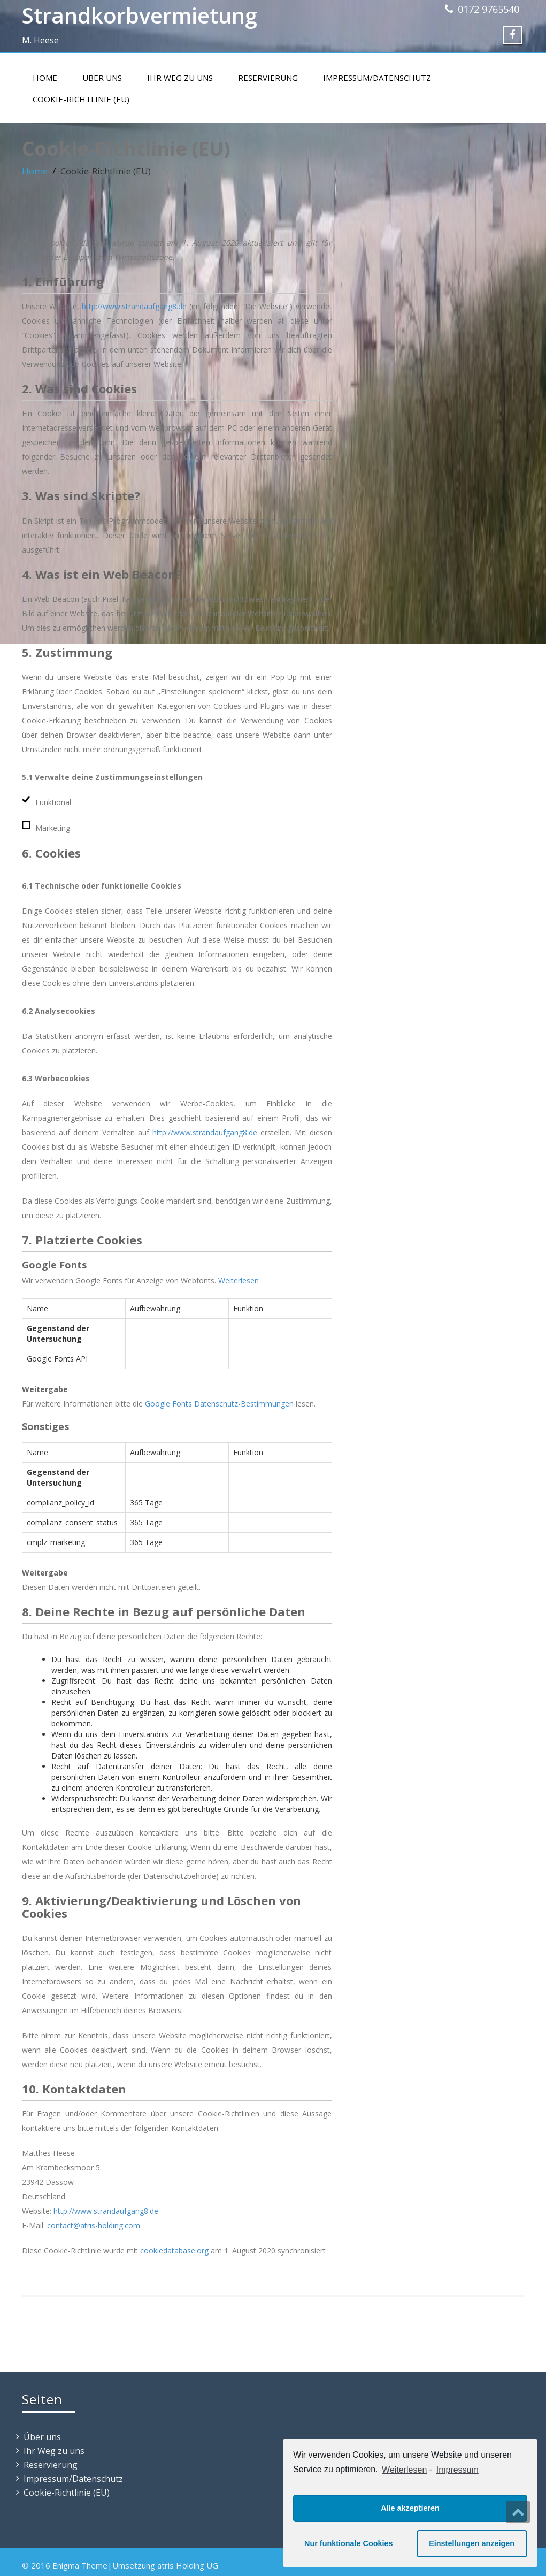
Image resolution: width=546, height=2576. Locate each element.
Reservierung (268, 77)
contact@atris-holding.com (93, 2225)
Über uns (102, 77)
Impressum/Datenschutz (377, 77)
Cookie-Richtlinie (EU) (81, 99)
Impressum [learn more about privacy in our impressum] (457, 2469)
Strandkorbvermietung (139, 15)
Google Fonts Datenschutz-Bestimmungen (219, 1403)
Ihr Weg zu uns (180, 77)
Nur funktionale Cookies (348, 2543)
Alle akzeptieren (410, 2508)
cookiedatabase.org (174, 2250)
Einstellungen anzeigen (471, 2543)
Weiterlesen (404, 2469)
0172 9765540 (488, 9)
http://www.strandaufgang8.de (134, 306)
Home (45, 77)
